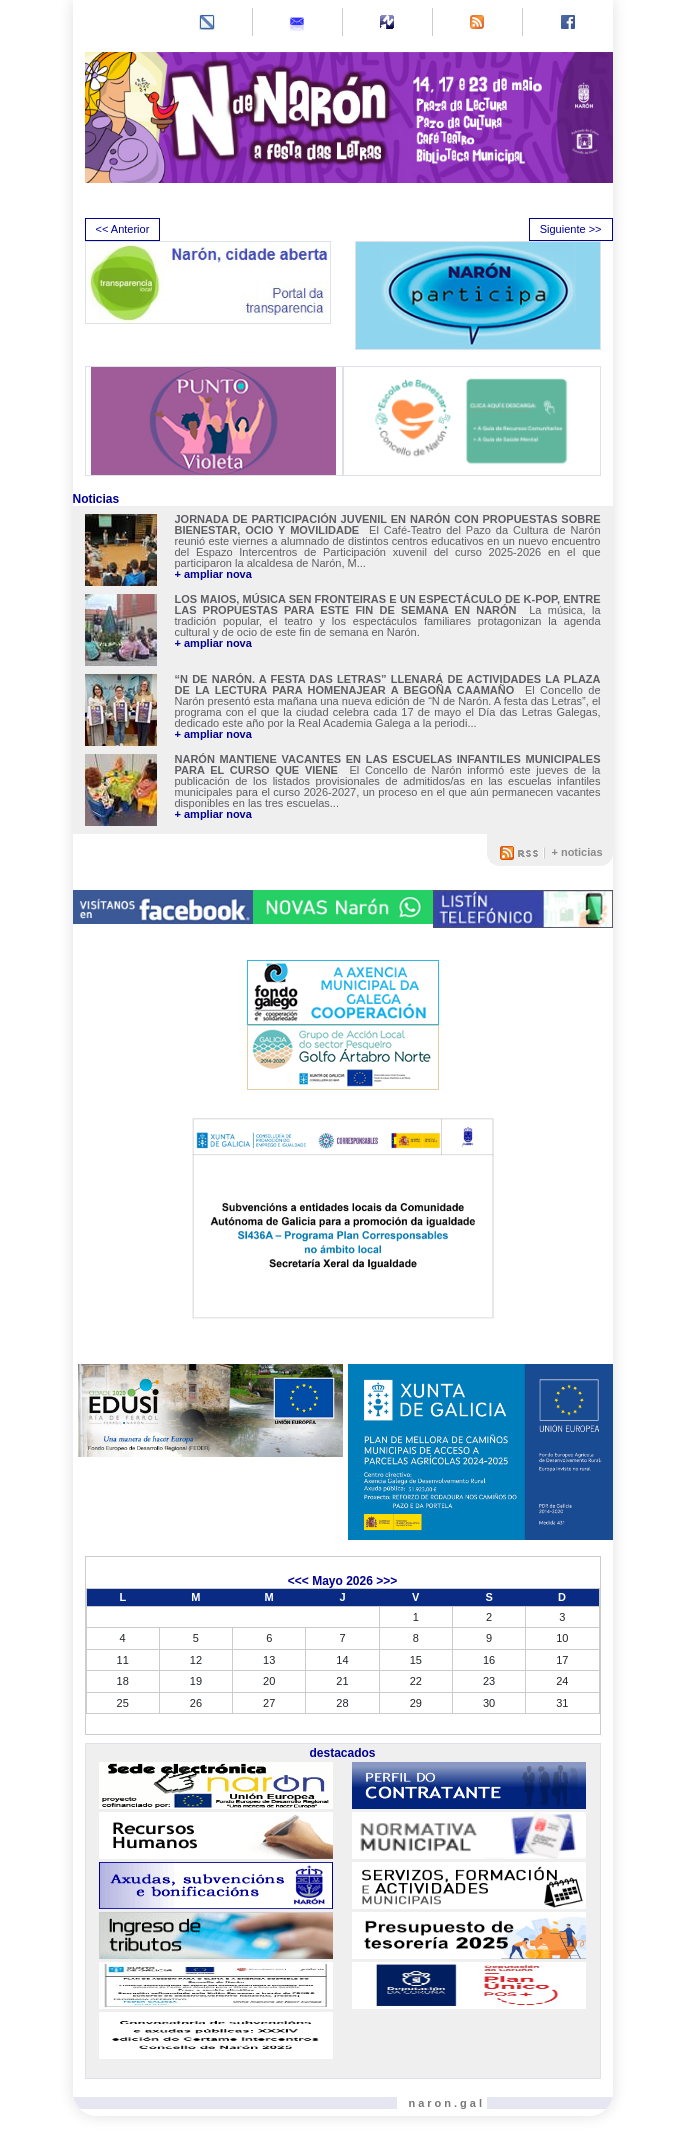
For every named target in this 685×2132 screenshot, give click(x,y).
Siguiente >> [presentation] (571, 229)
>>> (386, 1581)
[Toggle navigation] (102, 24)
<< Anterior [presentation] (123, 229)
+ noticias (576, 852)
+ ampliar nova (213, 574)
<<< (298, 1581)
